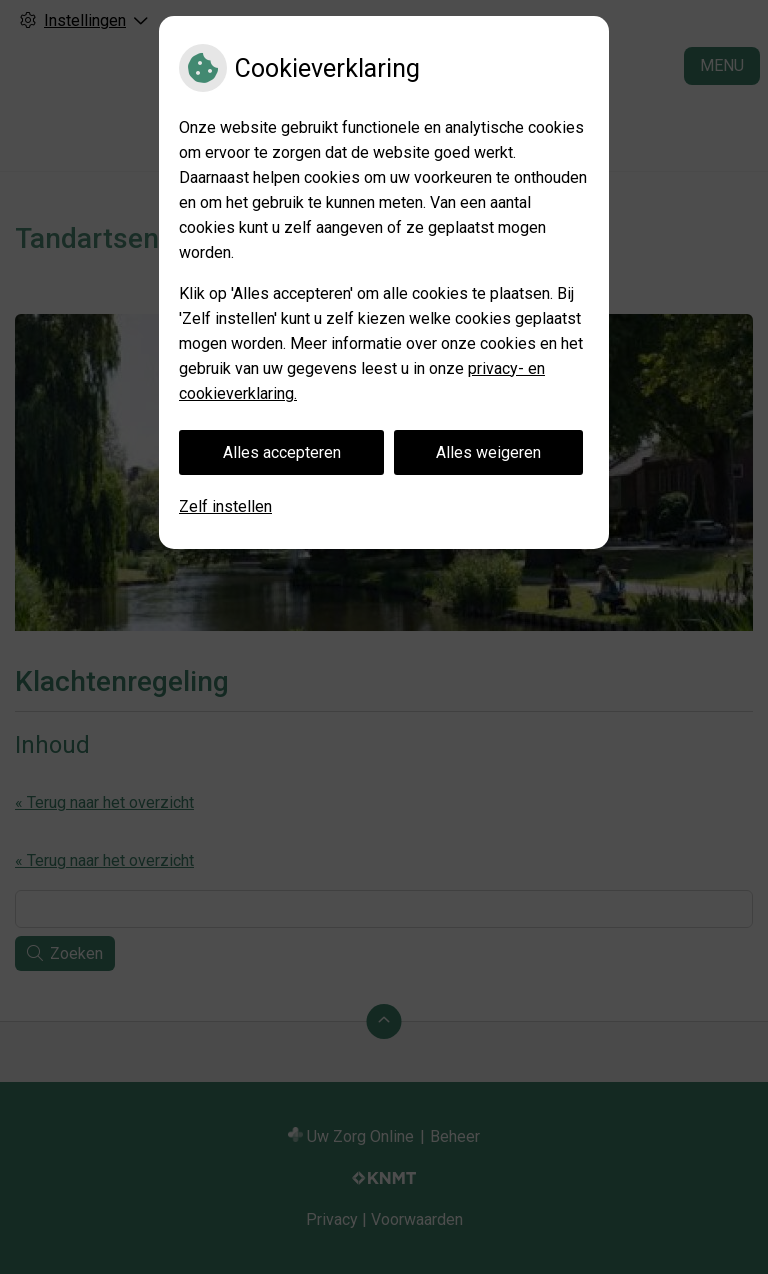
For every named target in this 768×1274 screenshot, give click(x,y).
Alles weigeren (488, 452)
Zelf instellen (225, 506)
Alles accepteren (282, 452)
